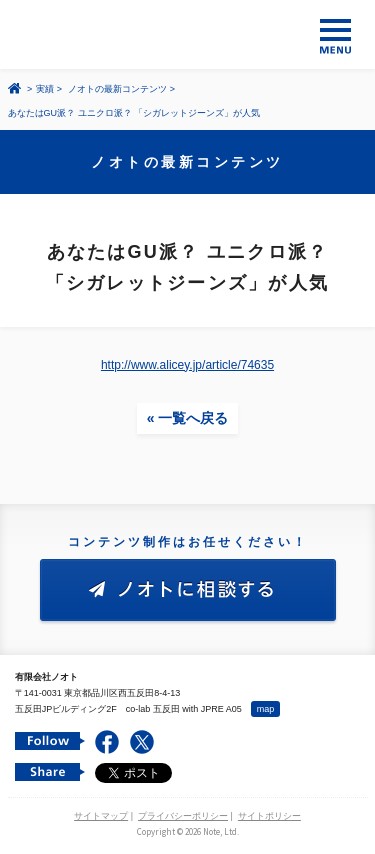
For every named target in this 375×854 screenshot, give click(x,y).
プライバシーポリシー (183, 816)
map (266, 709)
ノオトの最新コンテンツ (117, 89)
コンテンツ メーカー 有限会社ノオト (187, 34)
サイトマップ (101, 816)
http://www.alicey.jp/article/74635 (187, 365)
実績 (45, 89)
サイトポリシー (269, 816)
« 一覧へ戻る (188, 418)
